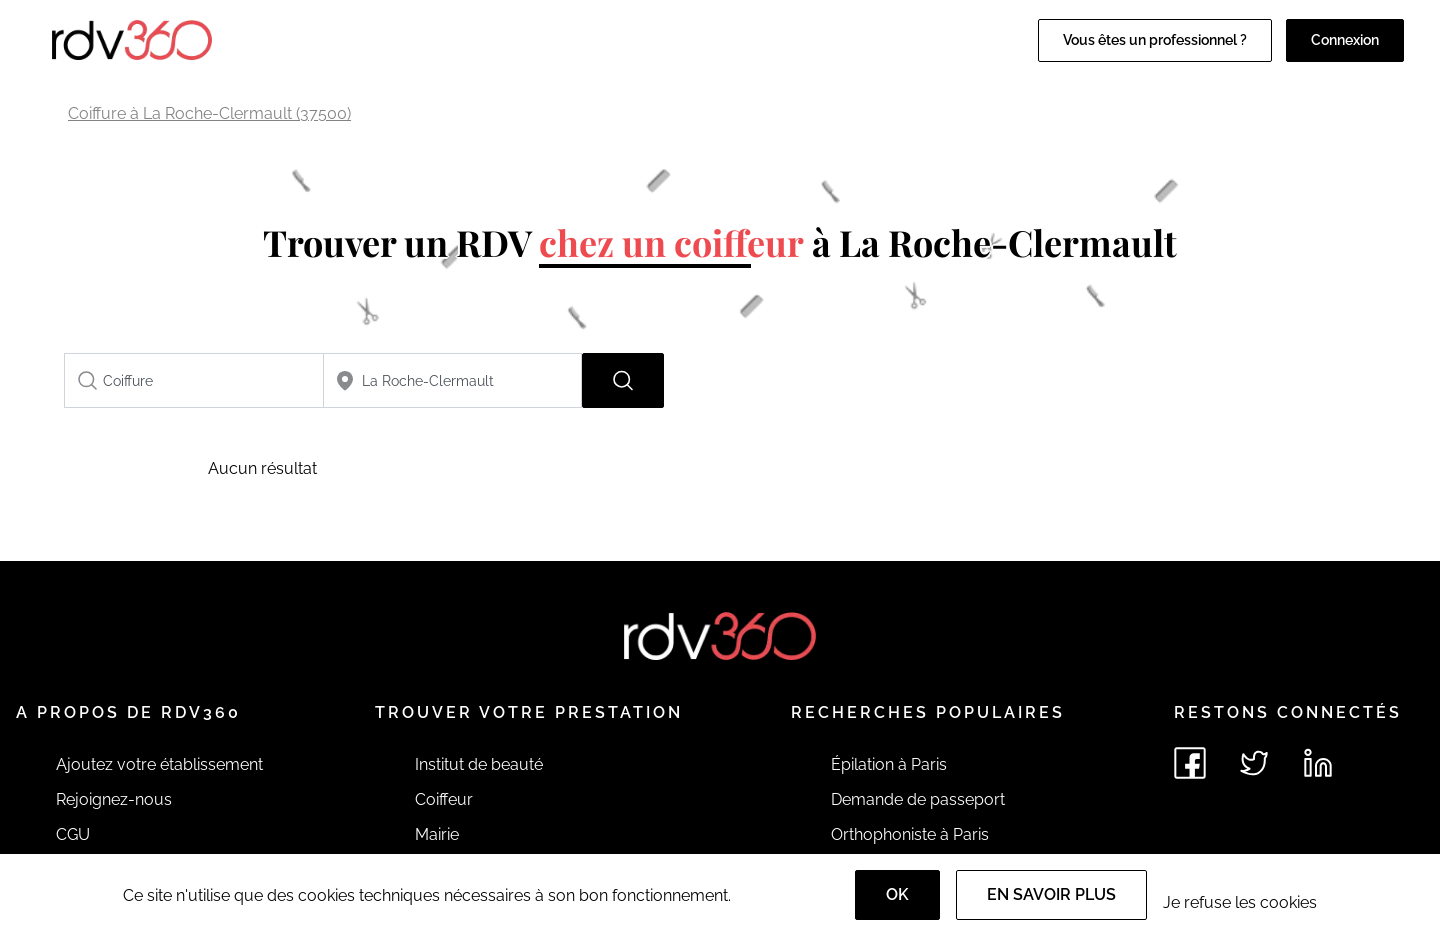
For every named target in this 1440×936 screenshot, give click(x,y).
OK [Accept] (897, 894)
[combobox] (194, 380)
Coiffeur (444, 799)
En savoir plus (1051, 894)
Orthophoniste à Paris (910, 834)
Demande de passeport (918, 799)
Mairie (437, 834)
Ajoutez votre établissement (159, 764)
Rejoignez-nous (114, 799)
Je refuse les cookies (1240, 902)
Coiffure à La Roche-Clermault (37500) (209, 113)
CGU (73, 834)
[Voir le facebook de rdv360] (1190, 763)
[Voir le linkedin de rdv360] (1318, 763)
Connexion (1345, 40)
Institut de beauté (479, 764)
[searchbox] (194, 380)
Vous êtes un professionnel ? (1155, 40)
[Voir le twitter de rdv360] (1254, 763)
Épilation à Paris (889, 764)
